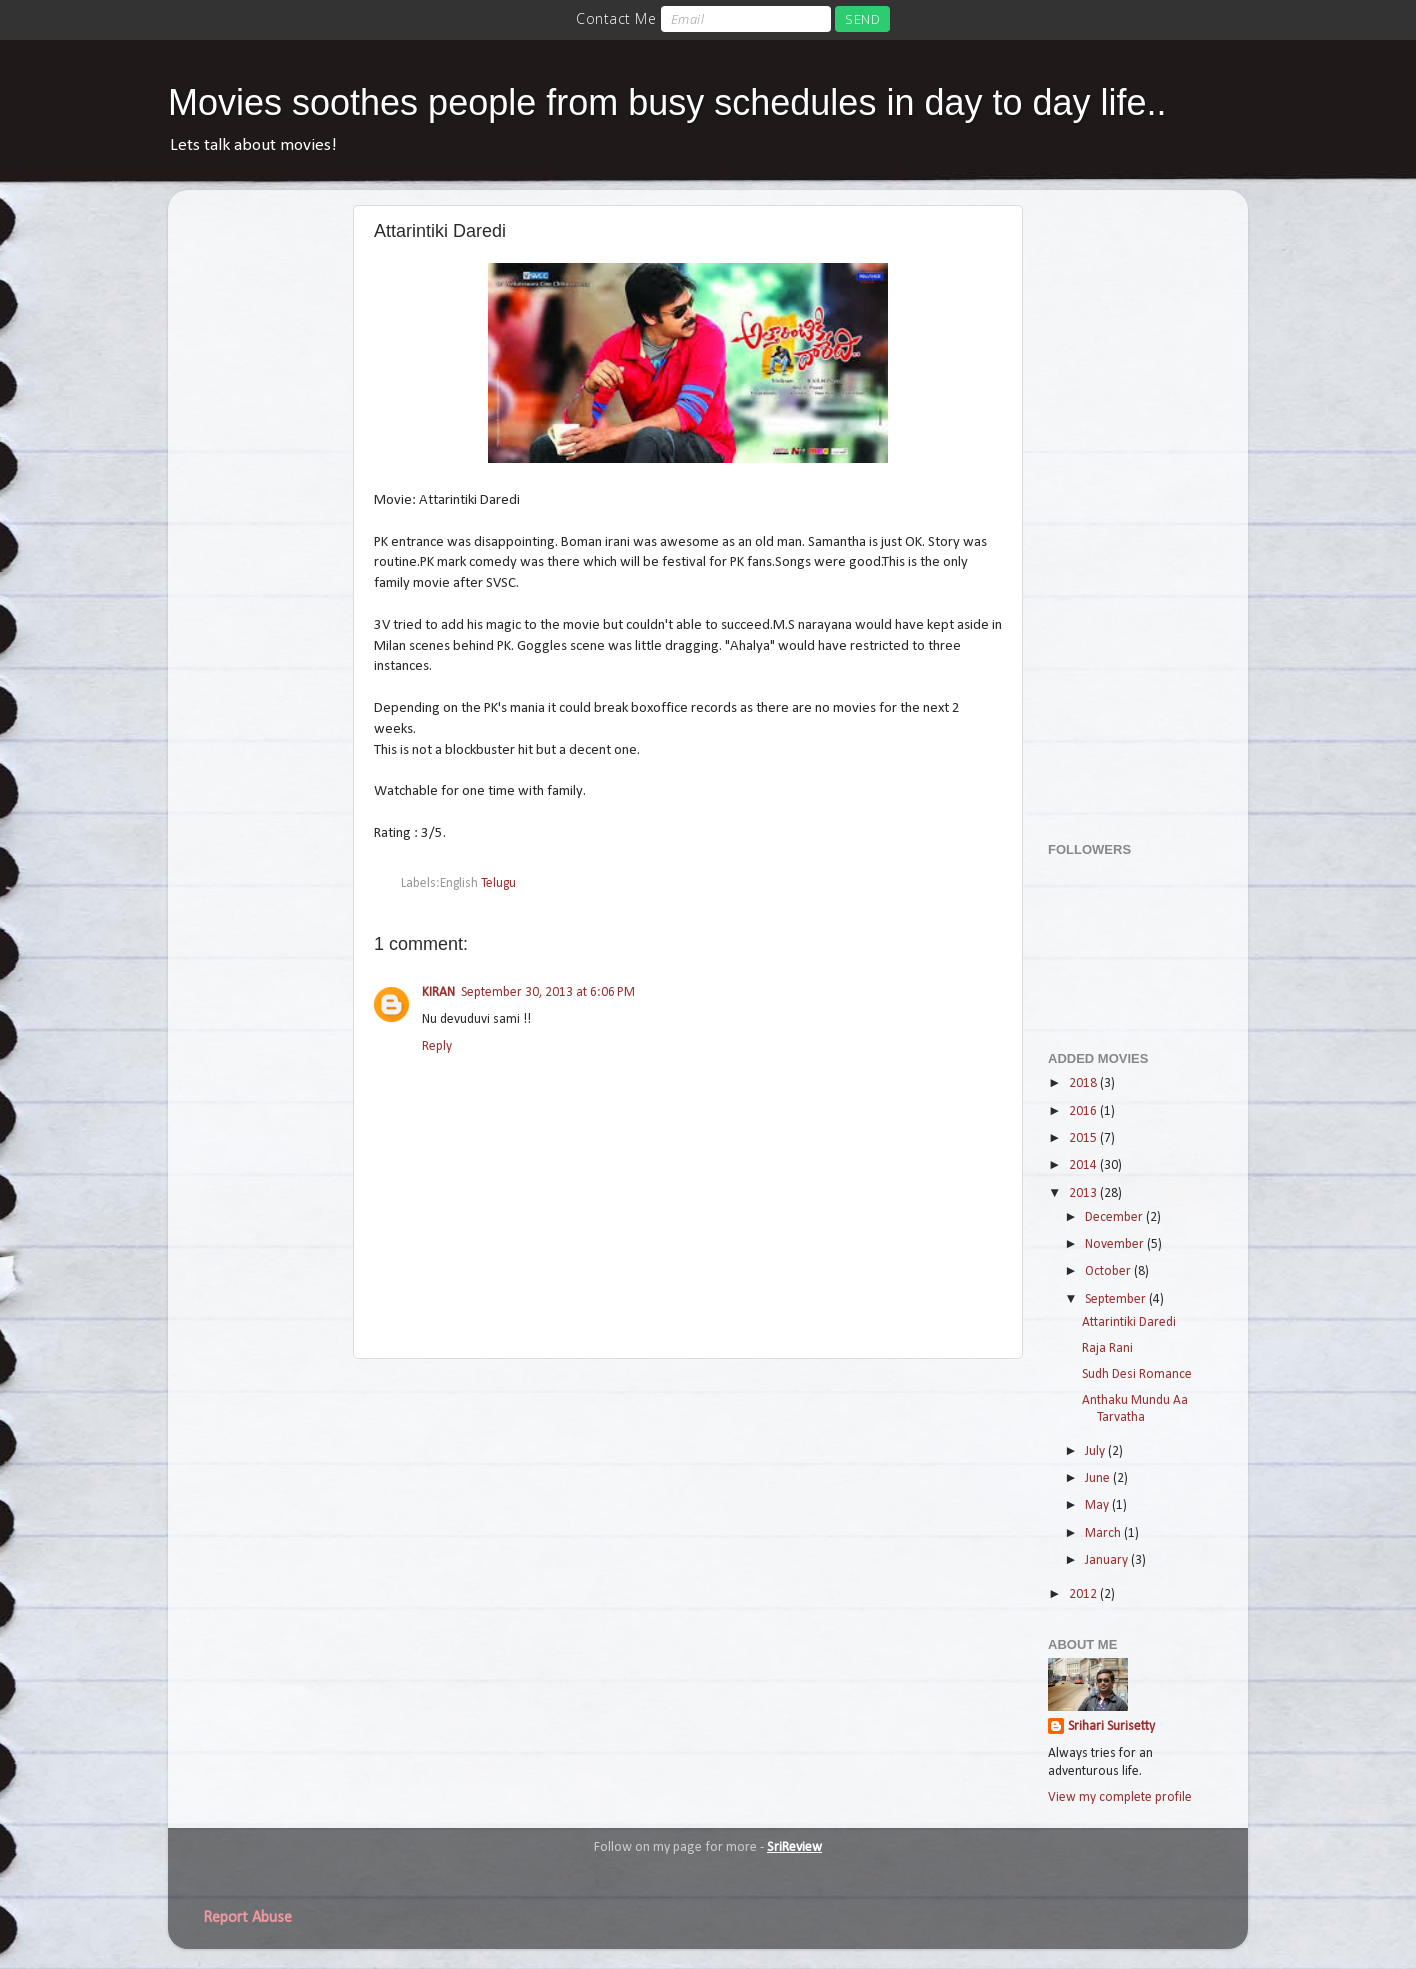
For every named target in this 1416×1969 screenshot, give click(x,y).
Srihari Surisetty (1111, 1726)
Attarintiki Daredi (1129, 1322)
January (1108, 1560)
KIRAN (438, 992)
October (1109, 1271)
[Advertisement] (1128, 505)
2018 (1084, 1083)
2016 (1084, 1111)
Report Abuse (247, 1918)
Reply (437, 1046)
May (1098, 1505)
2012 (1084, 1594)
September (1117, 1299)
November (1116, 1244)
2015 (1084, 1138)
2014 (1084, 1165)
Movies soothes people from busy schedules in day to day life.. (667, 102)
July (1096, 1451)
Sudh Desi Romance (1137, 1374)
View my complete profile (1120, 1797)
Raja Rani (1107, 1348)
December (1115, 1217)
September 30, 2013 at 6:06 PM (548, 992)
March (1104, 1533)
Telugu (498, 883)
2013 (1084, 1193)
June (1099, 1478)
